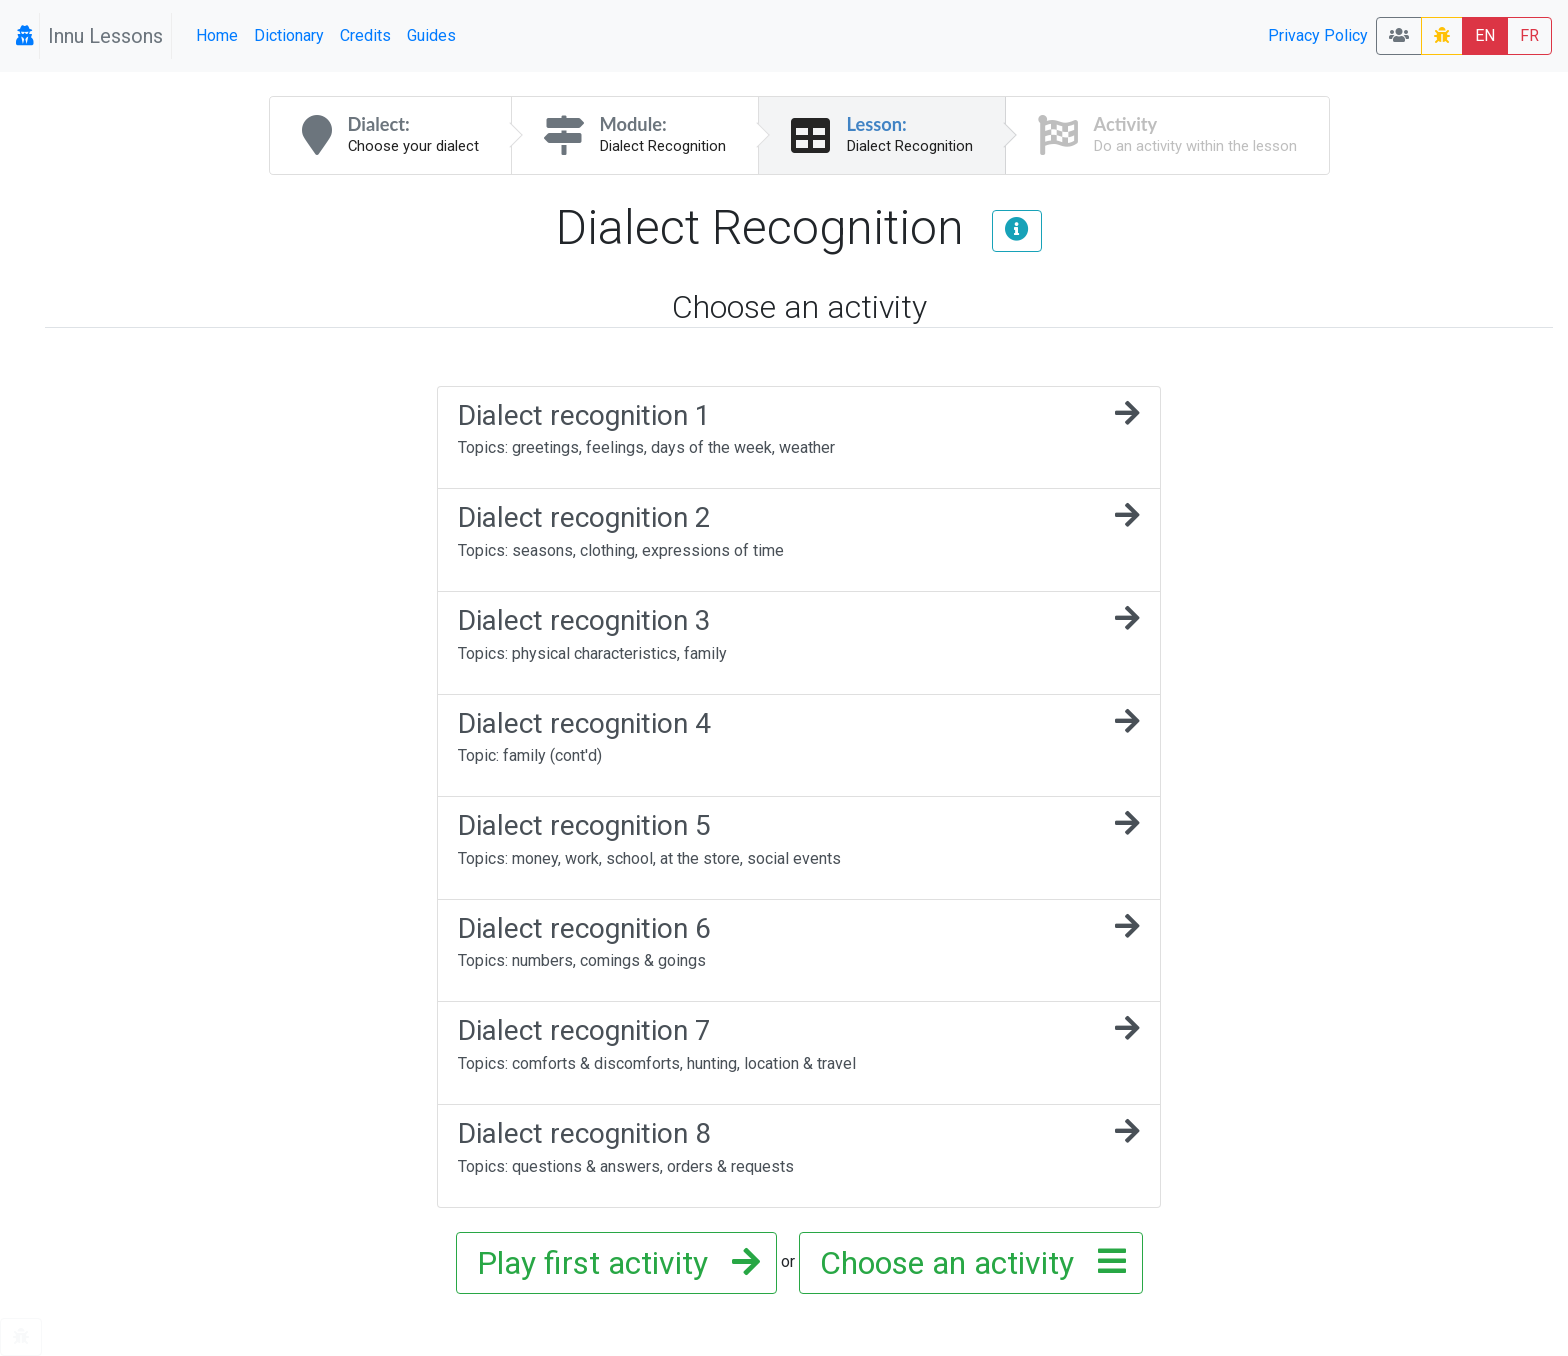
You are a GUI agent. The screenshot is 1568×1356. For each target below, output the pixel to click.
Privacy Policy (1318, 35)
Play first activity (612, 1263)
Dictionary (289, 35)
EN (1485, 35)
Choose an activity (967, 1263)
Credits (365, 35)
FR (1529, 35)
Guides (431, 35)
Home (217, 35)
